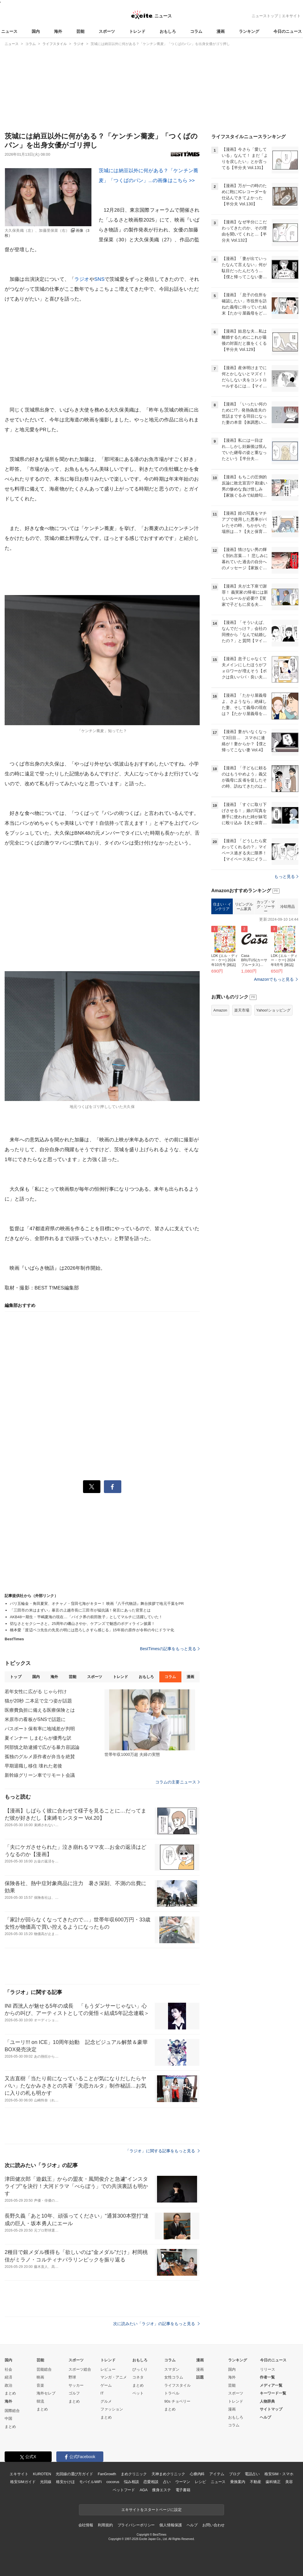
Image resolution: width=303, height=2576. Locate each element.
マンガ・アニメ (113, 2377)
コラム (196, 31)
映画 (40, 2377)
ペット (138, 2393)
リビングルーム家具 (244, 906)
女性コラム (173, 2377)
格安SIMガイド (22, 2482)
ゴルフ (74, 2393)
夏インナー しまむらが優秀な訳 (38, 1738)
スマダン (171, 2369)
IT (102, 2393)
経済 (8, 2377)
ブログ (234, 2474)
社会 (8, 2369)
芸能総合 (44, 2369)
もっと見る (286, 876)
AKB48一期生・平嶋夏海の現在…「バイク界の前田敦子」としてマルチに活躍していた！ (86, 1617)
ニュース (9, 31)
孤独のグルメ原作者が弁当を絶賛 (40, 1756)
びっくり (139, 2369)
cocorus (112, 2482)
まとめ (10, 2393)
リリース (267, 2369)
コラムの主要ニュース (177, 1782)
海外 (58, 31)
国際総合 (12, 2410)
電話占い (252, 2474)
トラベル (171, 2393)
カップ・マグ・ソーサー (266, 906)
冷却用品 (287, 906)
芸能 (80, 31)
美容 (289, 2482)
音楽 (40, 2385)
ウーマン (182, 2482)
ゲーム (106, 2385)
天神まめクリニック (168, 2474)
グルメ (106, 2401)
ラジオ (81, 279)
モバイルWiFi (90, 2482)
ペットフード (124, 2490)
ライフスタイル (177, 2385)
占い (167, 2482)
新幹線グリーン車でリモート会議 (40, 1775)
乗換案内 (237, 2482)
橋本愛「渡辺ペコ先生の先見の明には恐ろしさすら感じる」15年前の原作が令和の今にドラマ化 (92, 1630)
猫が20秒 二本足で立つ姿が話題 (38, 1700)
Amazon (220, 1010)
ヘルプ (265, 2417)
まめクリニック (134, 2474)
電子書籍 (183, 2490)
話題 (200, 2377)
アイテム (216, 2474)
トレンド (137, 31)
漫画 (221, 31)
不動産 (255, 2482)
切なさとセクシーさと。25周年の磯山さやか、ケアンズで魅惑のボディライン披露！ (82, 1623)
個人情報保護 (170, 2525)
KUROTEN (42, 2474)
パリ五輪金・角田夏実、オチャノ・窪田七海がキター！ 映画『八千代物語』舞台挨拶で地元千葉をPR (97, 1603)
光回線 (45, 2482)
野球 (72, 2377)
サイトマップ (271, 2409)
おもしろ (168, 31)
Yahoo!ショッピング (273, 1010)
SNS (99, 279)
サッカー (76, 2385)
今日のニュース (287, 31)
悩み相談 (131, 2482)
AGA (143, 2490)
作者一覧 (267, 2377)
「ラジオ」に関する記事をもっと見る (162, 2151)
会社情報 (85, 2525)
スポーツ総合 (79, 2369)
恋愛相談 (150, 2482)
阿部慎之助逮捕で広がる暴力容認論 (42, 1747)
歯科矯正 (273, 2482)
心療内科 (197, 2474)
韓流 (40, 2401)
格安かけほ (65, 2482)
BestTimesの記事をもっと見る (170, 1648)
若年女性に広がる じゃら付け (36, 1691)
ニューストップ (265, 16)
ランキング (249, 31)
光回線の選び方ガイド (74, 2474)
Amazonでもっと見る (274, 979)
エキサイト (291, 16)
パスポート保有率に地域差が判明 (40, 1728)
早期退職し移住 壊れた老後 (33, 1765)
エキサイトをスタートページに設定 (151, 2509)
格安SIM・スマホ (278, 2474)
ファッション (111, 2409)
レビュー (108, 2369)
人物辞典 (267, 2401)
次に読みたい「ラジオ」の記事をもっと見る (156, 2323)
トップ (15, 1677)
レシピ (200, 2482)
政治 (8, 2385)
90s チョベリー (177, 2401)
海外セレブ (46, 2393)
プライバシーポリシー (136, 2525)
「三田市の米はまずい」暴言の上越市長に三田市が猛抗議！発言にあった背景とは (80, 1610)
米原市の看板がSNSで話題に (35, 1719)
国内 (36, 31)
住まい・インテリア (222, 906)
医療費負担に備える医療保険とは (40, 1710)
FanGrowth (107, 2474)
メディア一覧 (271, 2385)
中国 (8, 2418)
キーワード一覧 (273, 2393)
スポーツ (107, 31)
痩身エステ (161, 2490)
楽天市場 (241, 1010)
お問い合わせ (213, 2525)
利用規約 (105, 2525)
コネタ (138, 2377)
